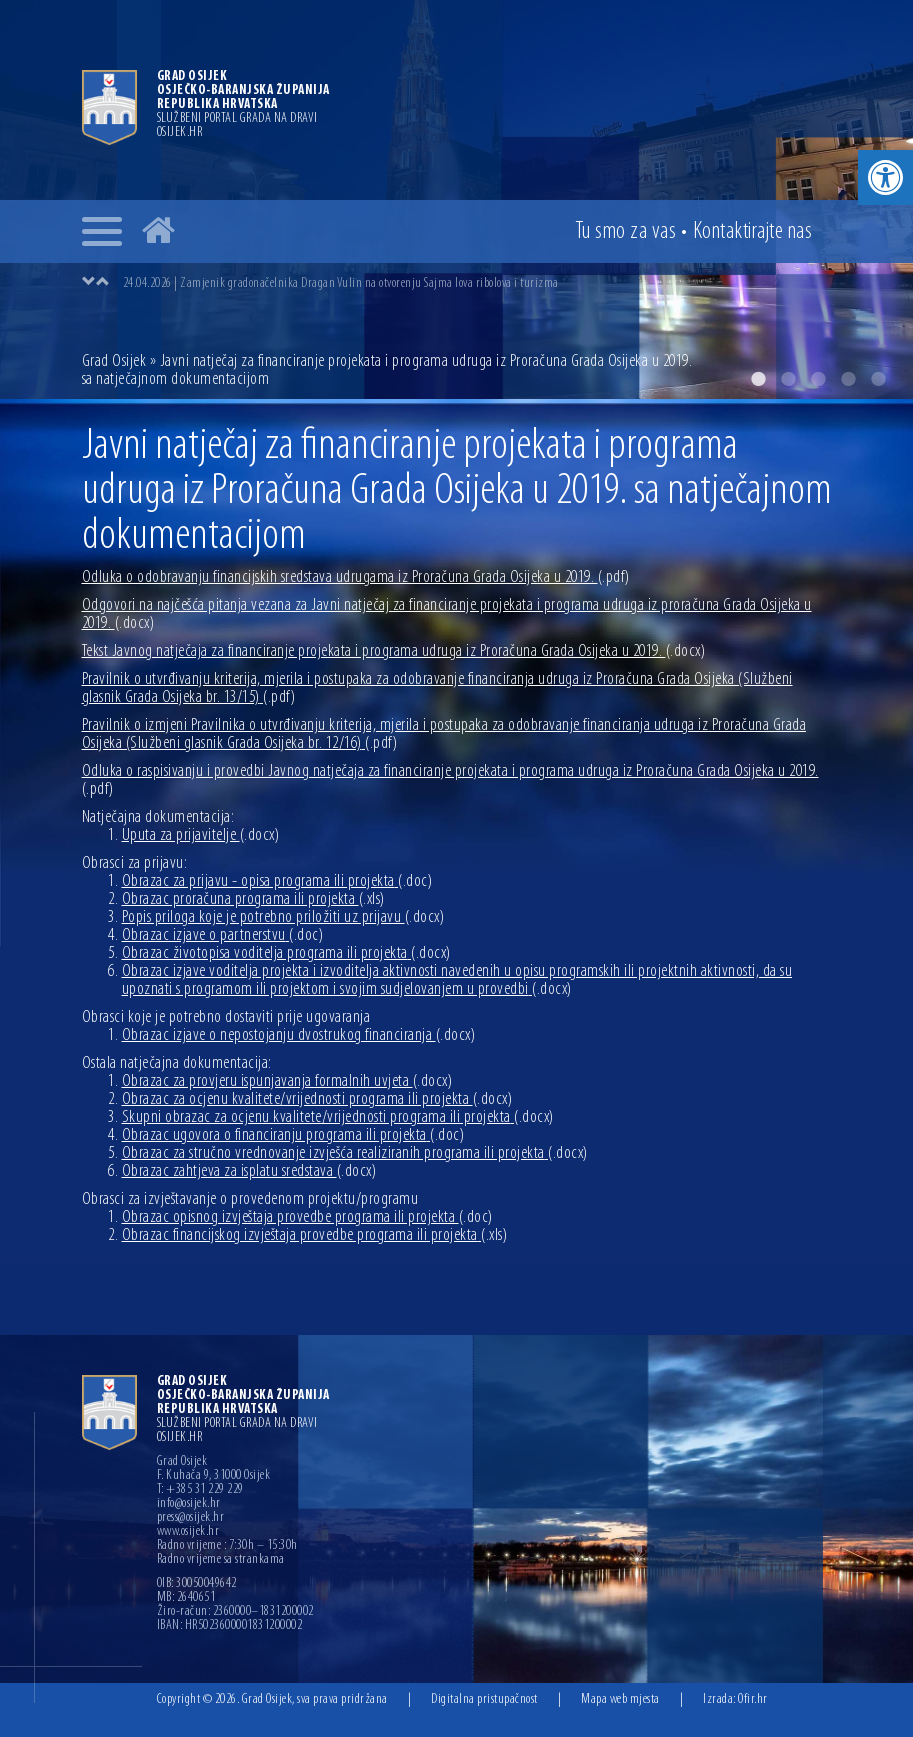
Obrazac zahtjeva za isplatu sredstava (249, 1171)
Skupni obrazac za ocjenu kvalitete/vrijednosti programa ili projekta (338, 1117)
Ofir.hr (753, 1699)
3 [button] (818, 379)
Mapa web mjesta (620, 1699)
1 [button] (758, 379)
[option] (477, 283)
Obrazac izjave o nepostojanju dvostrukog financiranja (299, 1035)
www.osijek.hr (188, 1532)
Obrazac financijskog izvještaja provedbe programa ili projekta (315, 1235)
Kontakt (753, 232)
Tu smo (626, 232)
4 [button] (848, 379)
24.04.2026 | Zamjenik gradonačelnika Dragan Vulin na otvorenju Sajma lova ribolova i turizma (341, 283)
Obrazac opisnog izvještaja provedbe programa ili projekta (307, 1217)
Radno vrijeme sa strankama (221, 1560)
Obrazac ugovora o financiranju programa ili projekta (293, 1135)
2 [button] (788, 379)
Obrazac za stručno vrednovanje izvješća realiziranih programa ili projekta (355, 1153)
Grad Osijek (116, 361)
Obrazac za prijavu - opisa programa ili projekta (277, 881)
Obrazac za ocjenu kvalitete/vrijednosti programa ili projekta (317, 1099)
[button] (885, 177)
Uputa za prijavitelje (201, 835)
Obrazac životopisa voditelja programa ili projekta (286, 953)
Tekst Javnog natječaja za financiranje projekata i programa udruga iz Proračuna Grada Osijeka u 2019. (394, 651)
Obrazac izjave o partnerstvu (223, 935)
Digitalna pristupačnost (484, 1699)
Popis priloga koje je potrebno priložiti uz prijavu (283, 917)
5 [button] (878, 379)
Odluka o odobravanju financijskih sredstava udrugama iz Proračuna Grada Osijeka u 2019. (356, 577)
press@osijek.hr (191, 1518)
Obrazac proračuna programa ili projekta (253, 899)
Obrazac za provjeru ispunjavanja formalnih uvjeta (287, 1081)
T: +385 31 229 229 (200, 1490)
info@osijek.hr (189, 1504)
